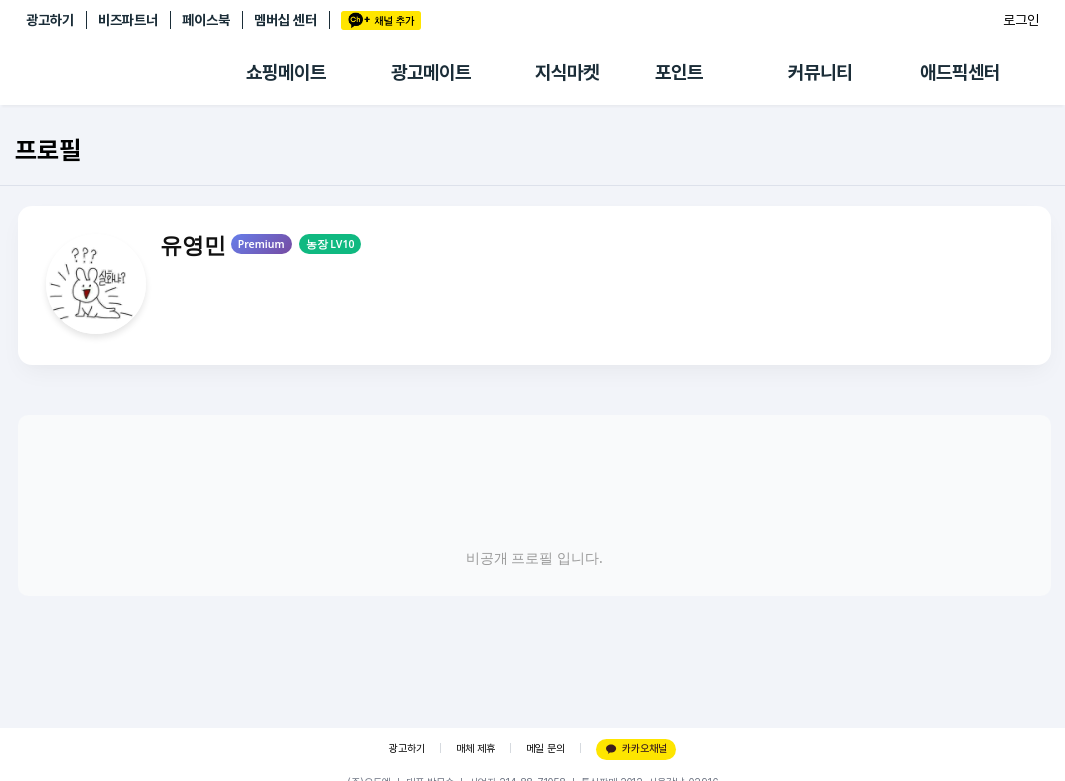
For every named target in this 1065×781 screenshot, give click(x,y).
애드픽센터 (960, 72)
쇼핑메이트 (286, 72)
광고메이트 (431, 72)
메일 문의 (545, 748)
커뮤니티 (820, 72)
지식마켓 (567, 72)
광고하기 (50, 20)
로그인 (1021, 20)
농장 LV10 (330, 244)
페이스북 (206, 20)
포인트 (679, 72)
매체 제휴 (475, 748)
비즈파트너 (128, 20)
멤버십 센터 (285, 20)
